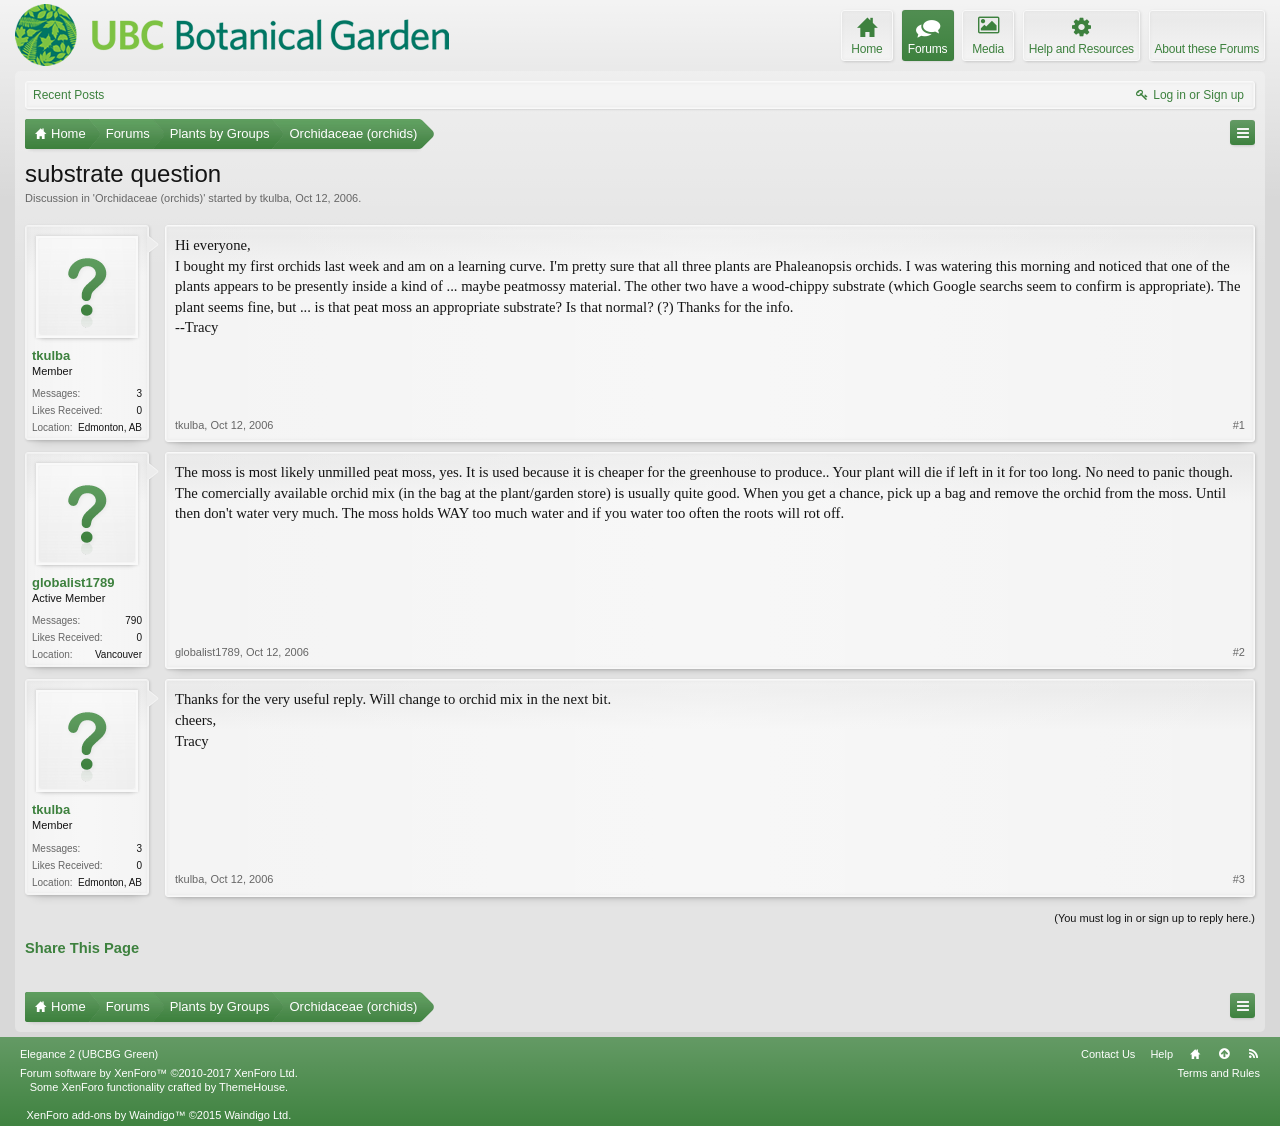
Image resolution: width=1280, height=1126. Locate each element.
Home (1195, 1054)
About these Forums (1207, 49)
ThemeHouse (252, 1087)
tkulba (274, 198)
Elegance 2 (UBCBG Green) (89, 1054)
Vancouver (118, 654)
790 (133, 620)
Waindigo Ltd (256, 1115)
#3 (1239, 879)
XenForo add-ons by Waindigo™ (105, 1115)
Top (1224, 1054)
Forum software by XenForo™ (159, 1073)
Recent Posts (68, 95)
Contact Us (1108, 1054)
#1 (1239, 425)
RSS (1253, 1054)
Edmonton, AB (110, 427)
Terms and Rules (1218, 1073)
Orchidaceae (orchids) (149, 198)
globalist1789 (73, 582)
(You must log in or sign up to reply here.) (1154, 918)
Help (1161, 1054)
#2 (1239, 652)
